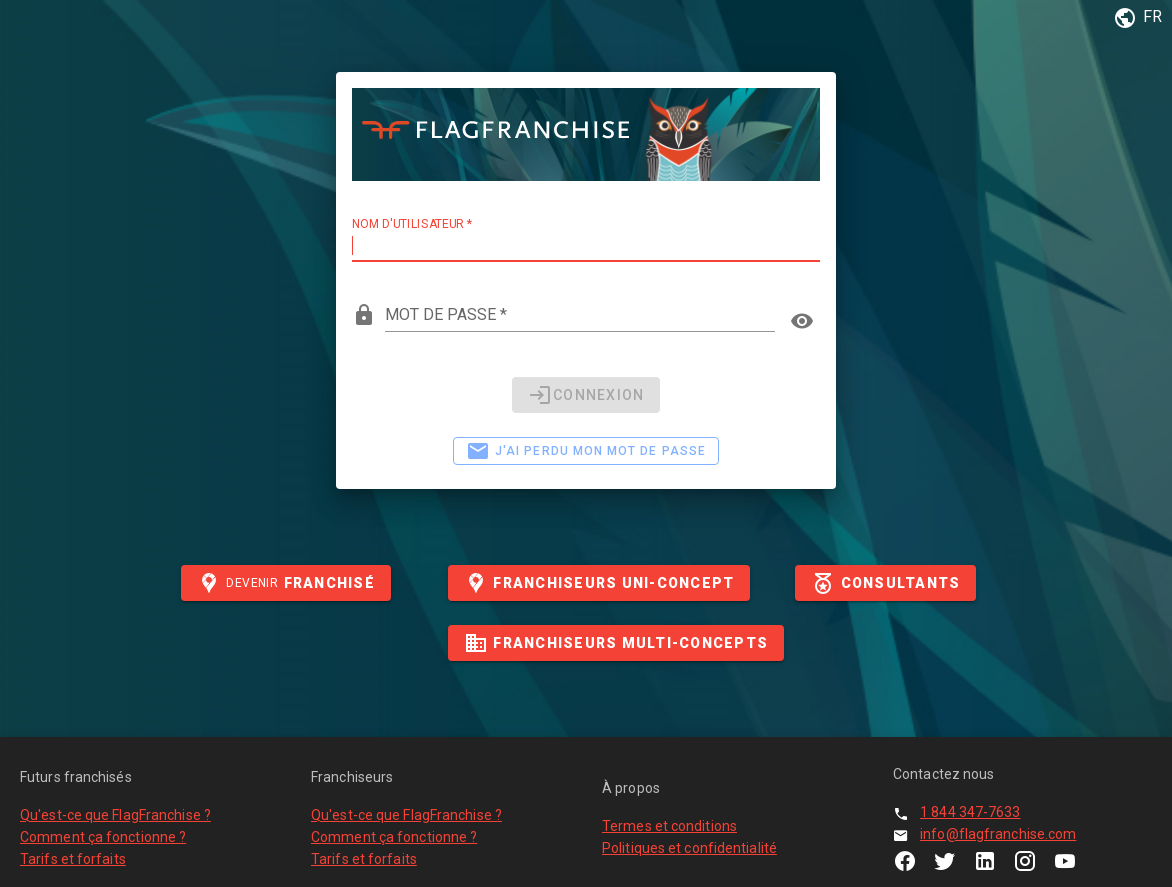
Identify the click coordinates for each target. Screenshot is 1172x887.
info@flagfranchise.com (998, 834)
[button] (1134, 18)
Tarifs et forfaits (73, 859)
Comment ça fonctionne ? (103, 837)
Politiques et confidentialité (689, 848)
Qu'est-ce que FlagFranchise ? (115, 815)
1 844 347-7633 (970, 812)
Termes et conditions (669, 826)
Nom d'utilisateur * (412, 224)
